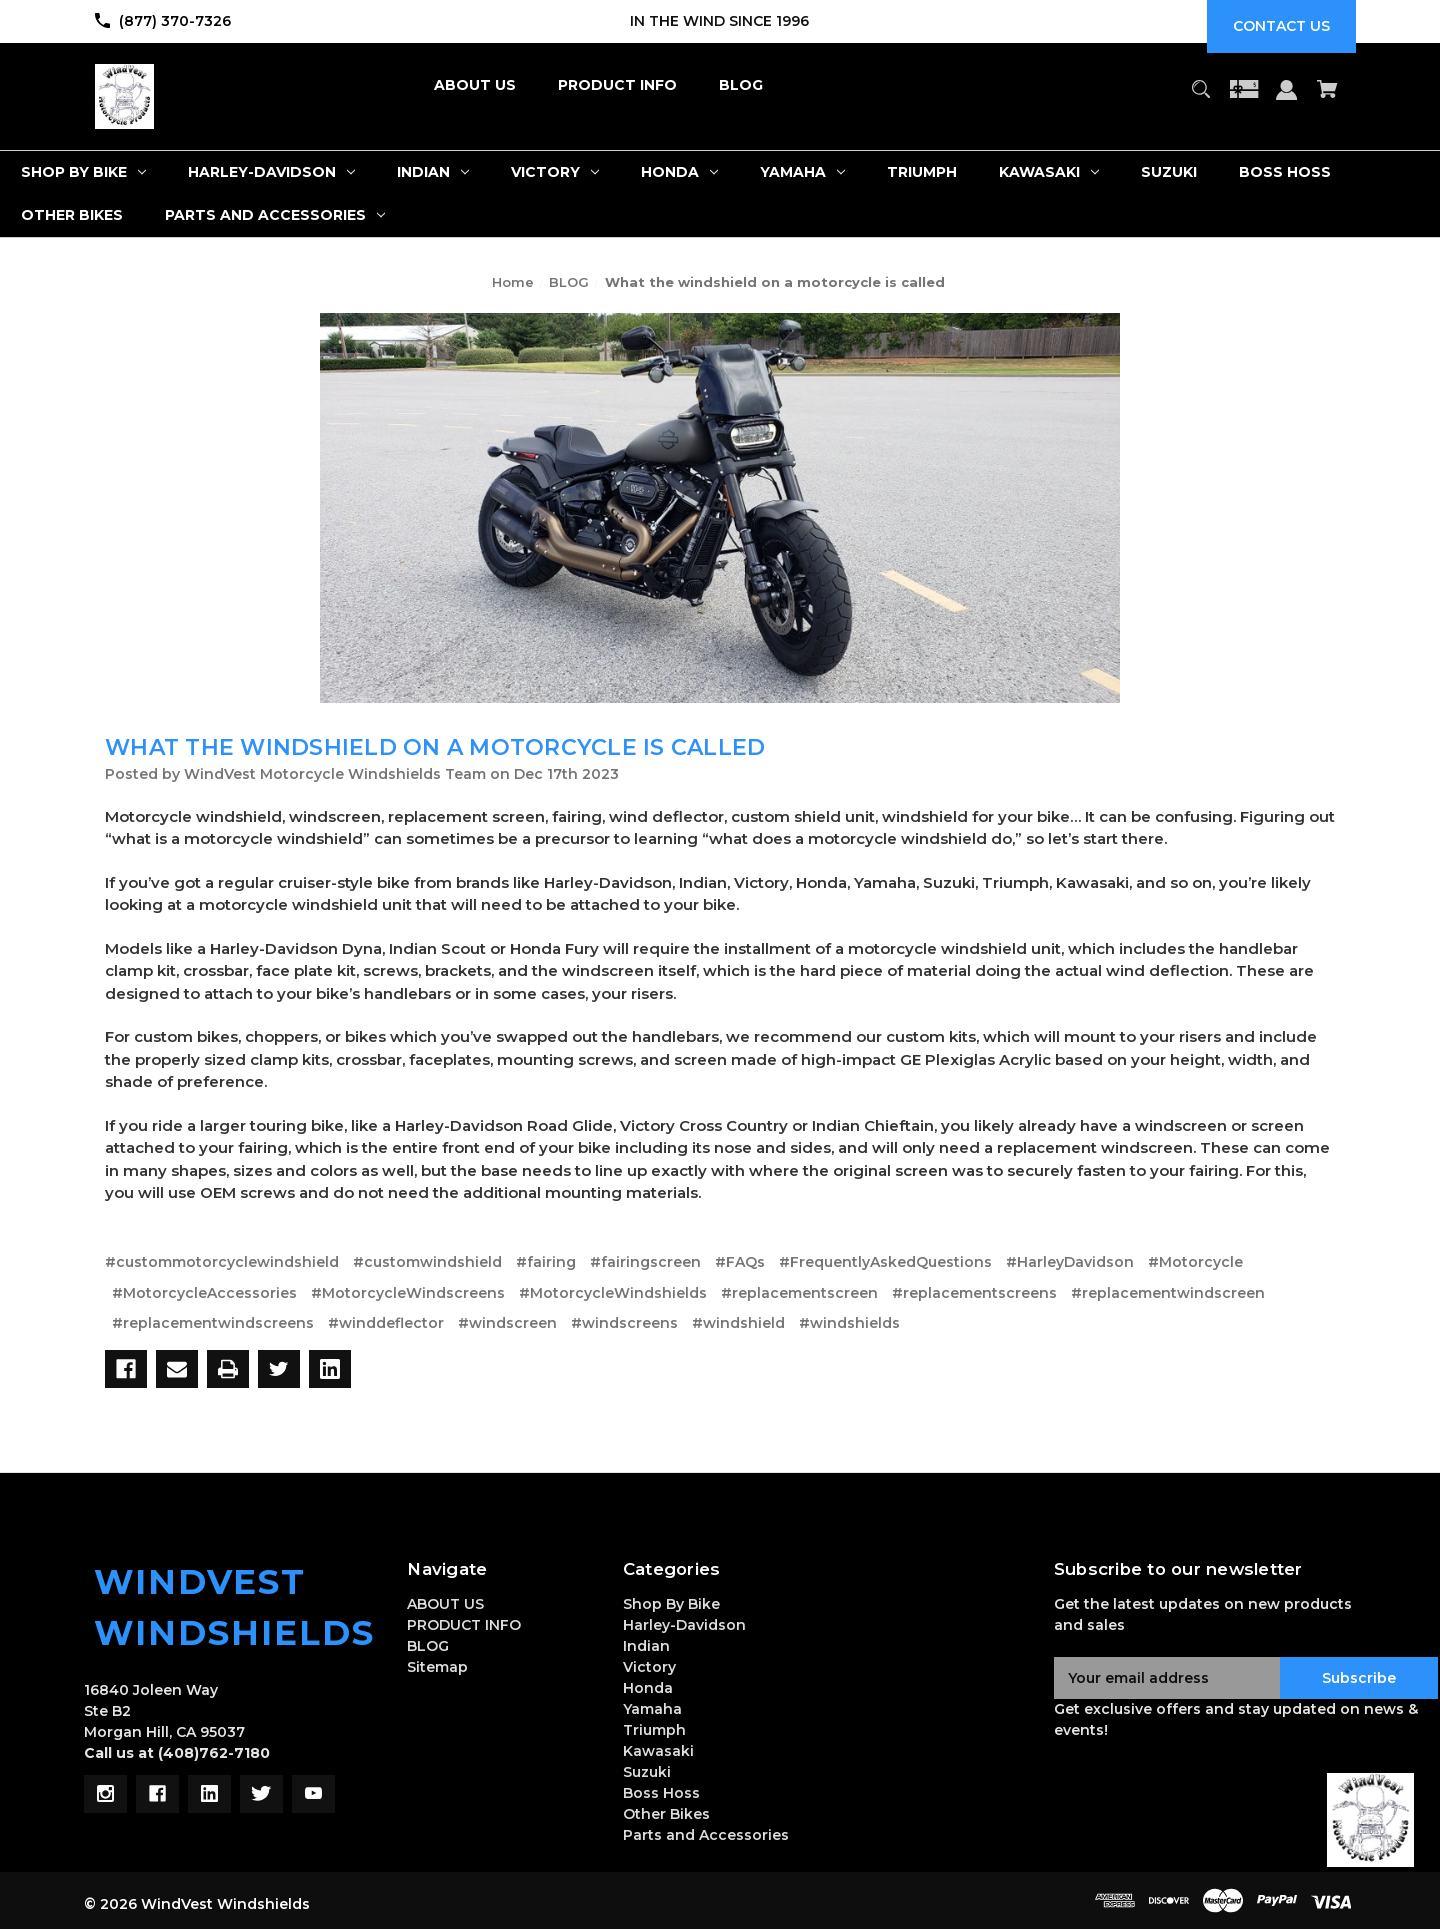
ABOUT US (445, 1604)
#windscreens (624, 1323)
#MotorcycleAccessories (204, 1293)
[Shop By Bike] (83, 172)
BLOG (428, 1646)
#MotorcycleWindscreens (408, 1293)
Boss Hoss (661, 1793)
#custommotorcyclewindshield (222, 1262)
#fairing (546, 1262)
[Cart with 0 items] (1328, 98)
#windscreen (507, 1323)
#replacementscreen (799, 1293)
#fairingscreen (645, 1262)
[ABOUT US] (475, 85)
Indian (646, 1646)
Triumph (654, 1730)
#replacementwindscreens (213, 1323)
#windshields (849, 1323)
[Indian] (433, 172)
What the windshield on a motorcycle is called (435, 747)
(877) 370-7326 (175, 21)
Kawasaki (658, 1751)
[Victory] (555, 172)
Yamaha (652, 1709)
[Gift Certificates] (1244, 98)
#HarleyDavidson (1070, 1262)
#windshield (738, 1323)
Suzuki (647, 1772)
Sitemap (437, 1667)
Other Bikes (666, 1814)
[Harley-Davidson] (271, 172)
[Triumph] (922, 172)
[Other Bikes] (72, 215)
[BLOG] (741, 85)
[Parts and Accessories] (275, 215)
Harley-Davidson (684, 1625)
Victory (649, 1667)
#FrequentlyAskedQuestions (885, 1262)
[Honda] (679, 172)
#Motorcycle (1195, 1262)
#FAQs (740, 1262)
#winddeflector (386, 1323)
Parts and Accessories (706, 1835)
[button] (1370, 1820)
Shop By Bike (671, 1604)
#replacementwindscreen (1168, 1293)
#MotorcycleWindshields (613, 1293)
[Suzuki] (1169, 172)
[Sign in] (1287, 99)
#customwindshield (427, 1262)
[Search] (1200, 98)
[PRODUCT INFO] (617, 85)
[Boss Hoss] (1285, 172)
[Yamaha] (802, 172)
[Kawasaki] (1049, 172)
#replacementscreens (974, 1293)
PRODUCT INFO (464, 1625)
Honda (648, 1688)
